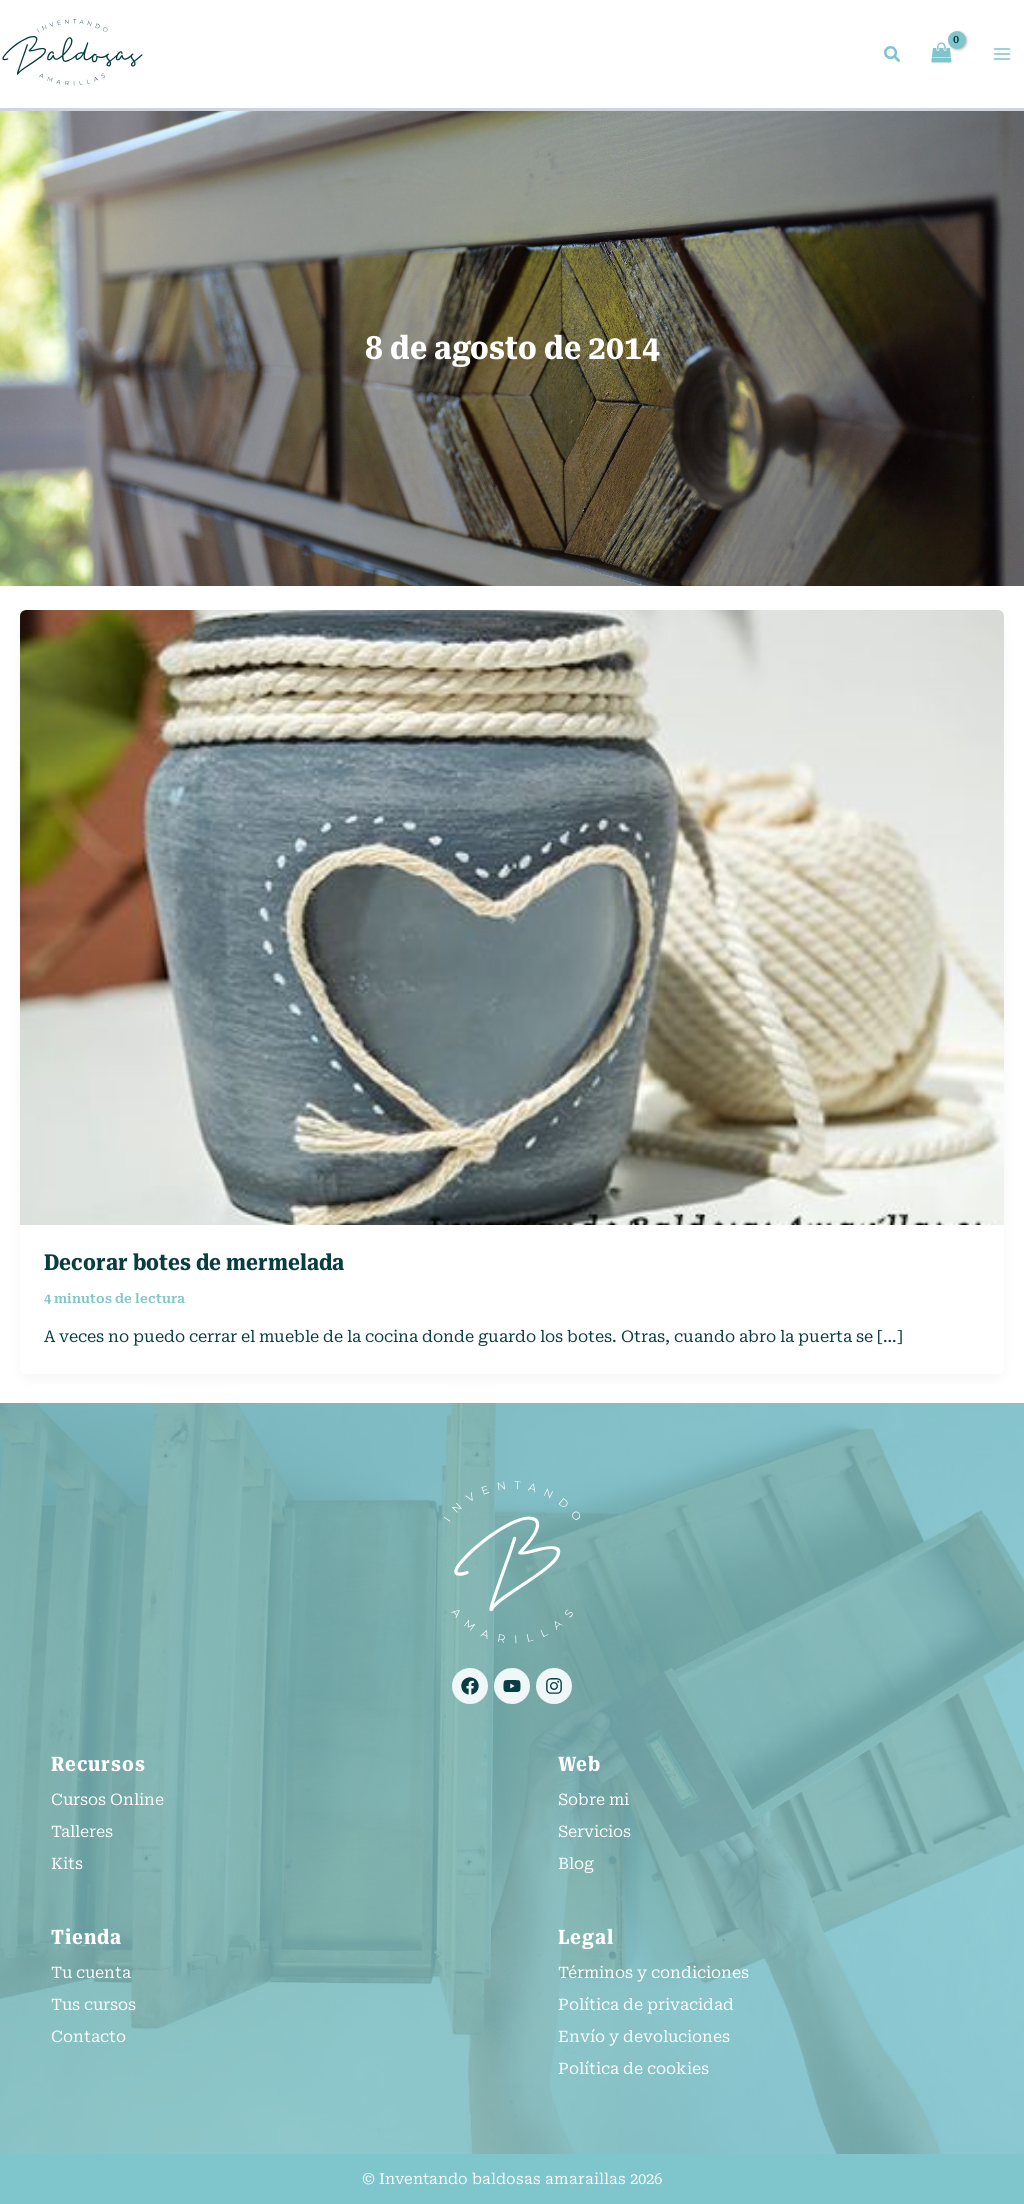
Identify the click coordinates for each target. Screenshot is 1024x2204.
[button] (893, 57)
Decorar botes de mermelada (194, 1265)
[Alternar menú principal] (1002, 55)
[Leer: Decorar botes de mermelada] (512, 919)
